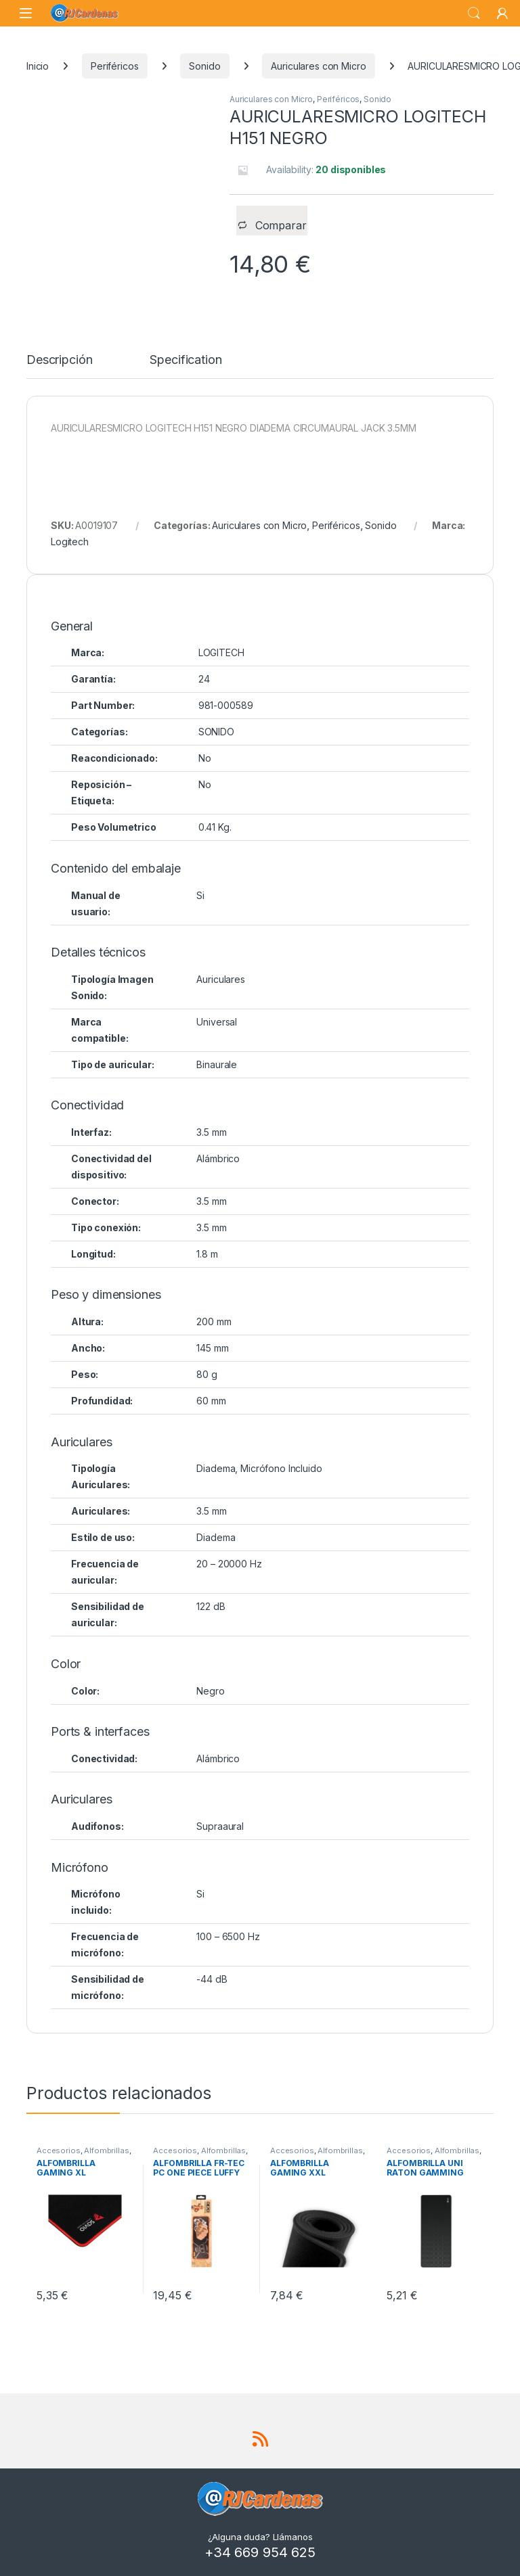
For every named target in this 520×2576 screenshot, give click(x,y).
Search (474, 13)
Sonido (204, 66)
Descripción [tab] (59, 360)
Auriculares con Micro (318, 66)
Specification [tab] (185, 360)
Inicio (37, 66)
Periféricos (114, 66)
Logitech (70, 541)
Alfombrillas (106, 2150)
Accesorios (59, 2150)
